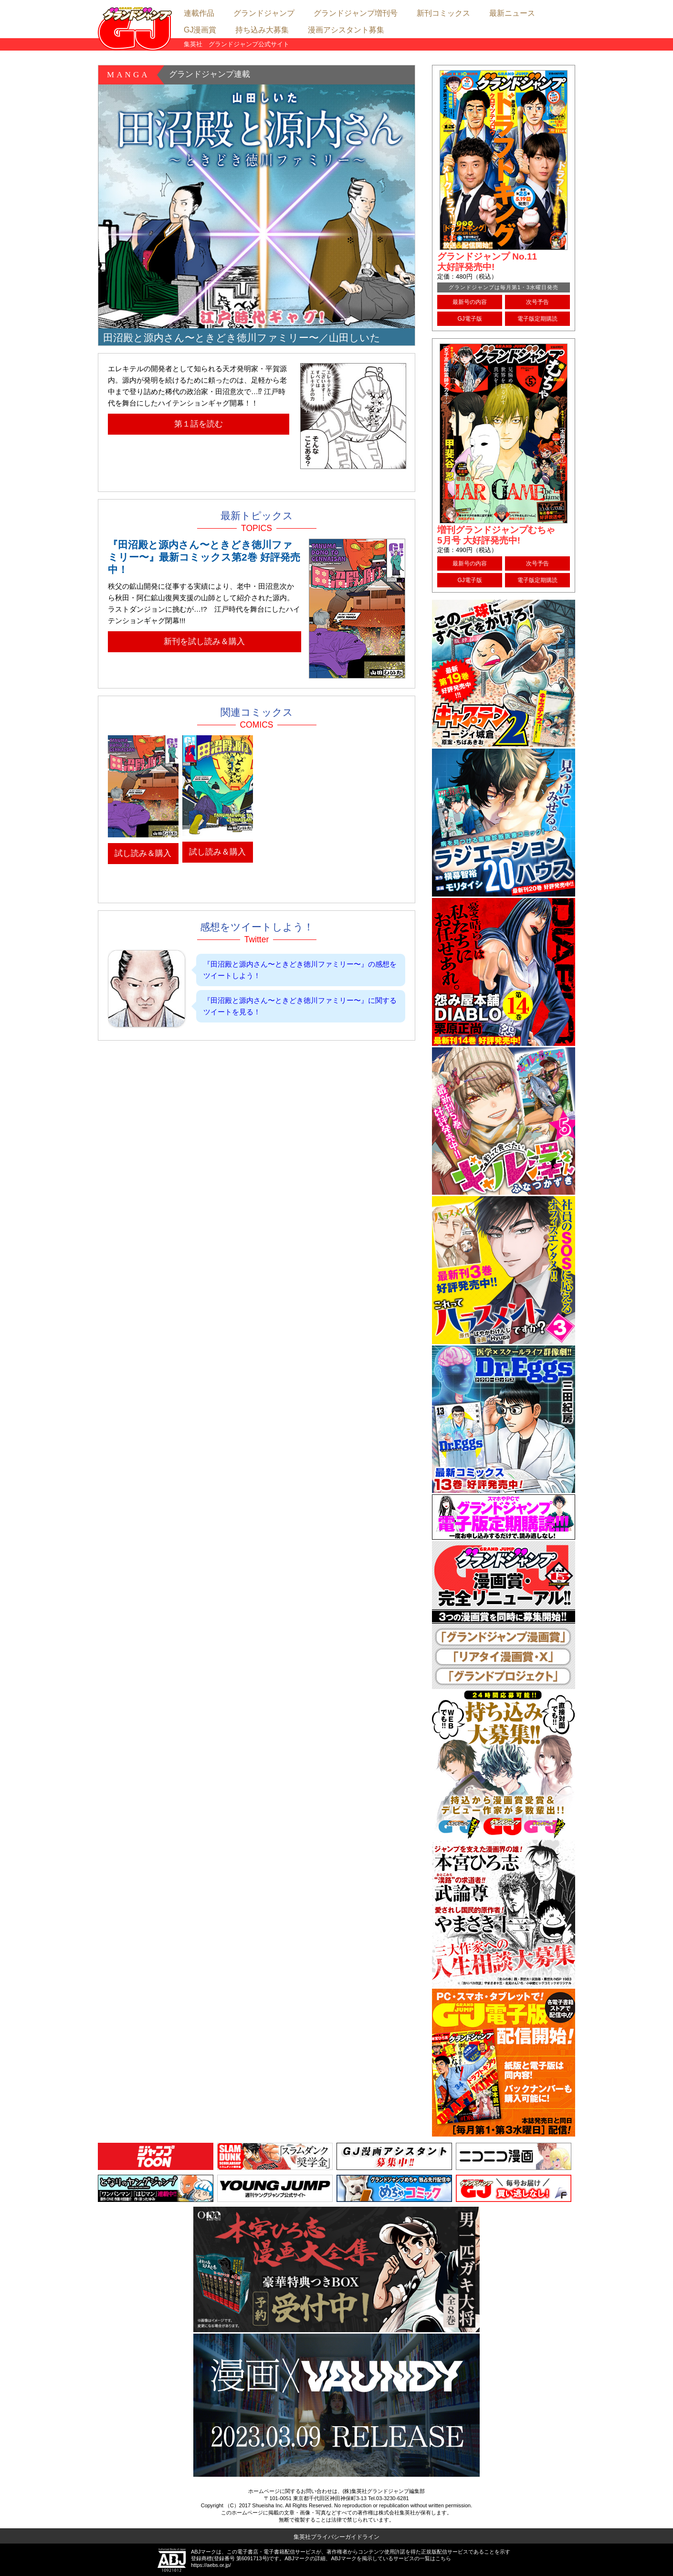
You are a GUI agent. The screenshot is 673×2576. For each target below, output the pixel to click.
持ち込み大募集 (262, 30)
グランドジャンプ (263, 13)
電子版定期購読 (537, 318)
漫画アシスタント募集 (346, 30)
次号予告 (537, 302)
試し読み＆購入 (143, 853)
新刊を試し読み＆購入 (204, 641)
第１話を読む (198, 423)
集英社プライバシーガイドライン (336, 2537)
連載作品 (199, 13)
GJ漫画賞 (200, 30)
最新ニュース (512, 13)
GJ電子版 (469, 318)
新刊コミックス (443, 13)
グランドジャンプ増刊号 (356, 13)
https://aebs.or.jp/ (211, 2565)
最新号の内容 (469, 302)
